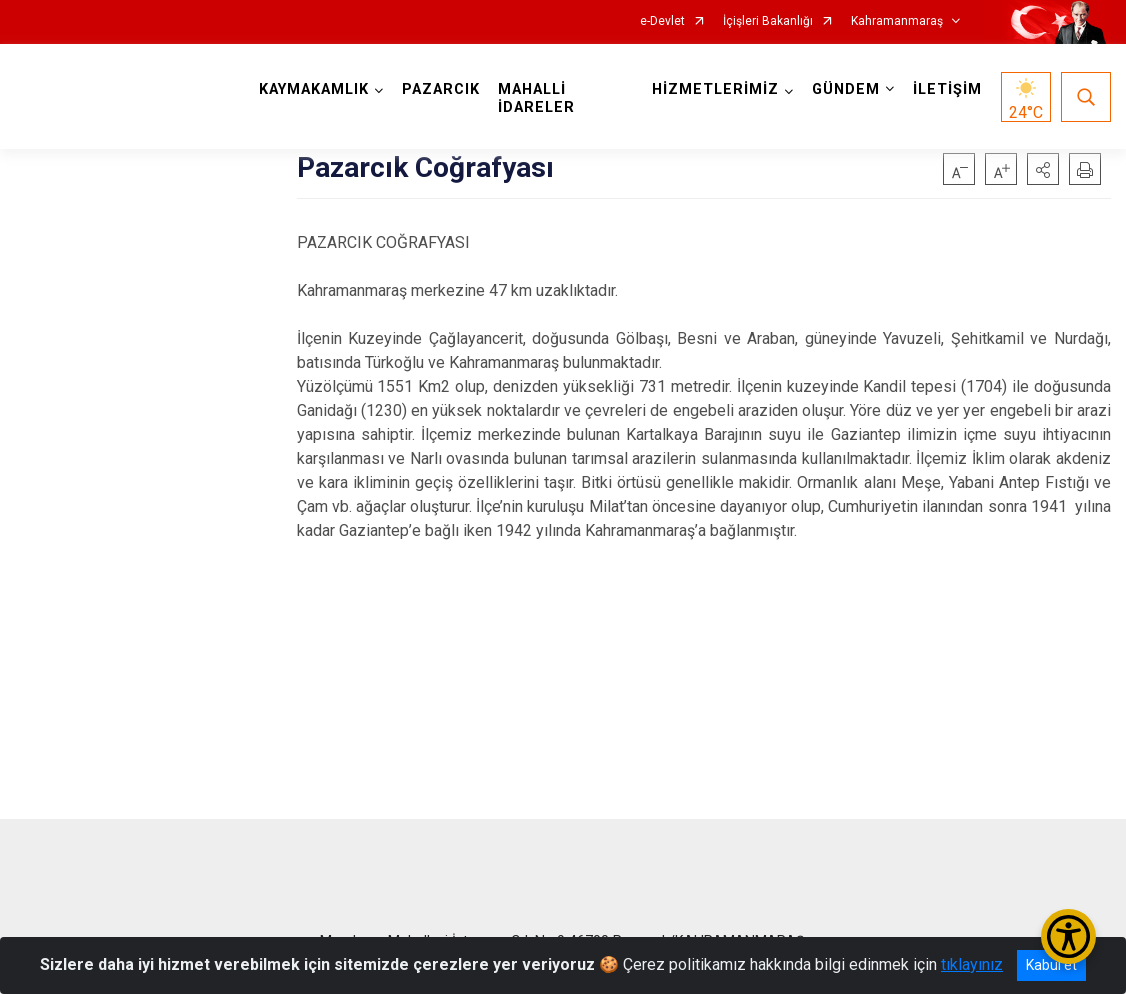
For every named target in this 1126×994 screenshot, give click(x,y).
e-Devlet (662, 21)
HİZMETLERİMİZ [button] (715, 89)
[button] (1043, 169)
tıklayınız (972, 964)
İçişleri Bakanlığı (768, 21)
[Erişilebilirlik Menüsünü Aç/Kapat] (1068, 936)
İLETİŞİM (947, 89)
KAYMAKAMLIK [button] (314, 89)
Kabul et (1051, 965)
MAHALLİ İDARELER (536, 98)
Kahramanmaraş (897, 21)
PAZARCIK (441, 89)
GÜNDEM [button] (846, 89)
